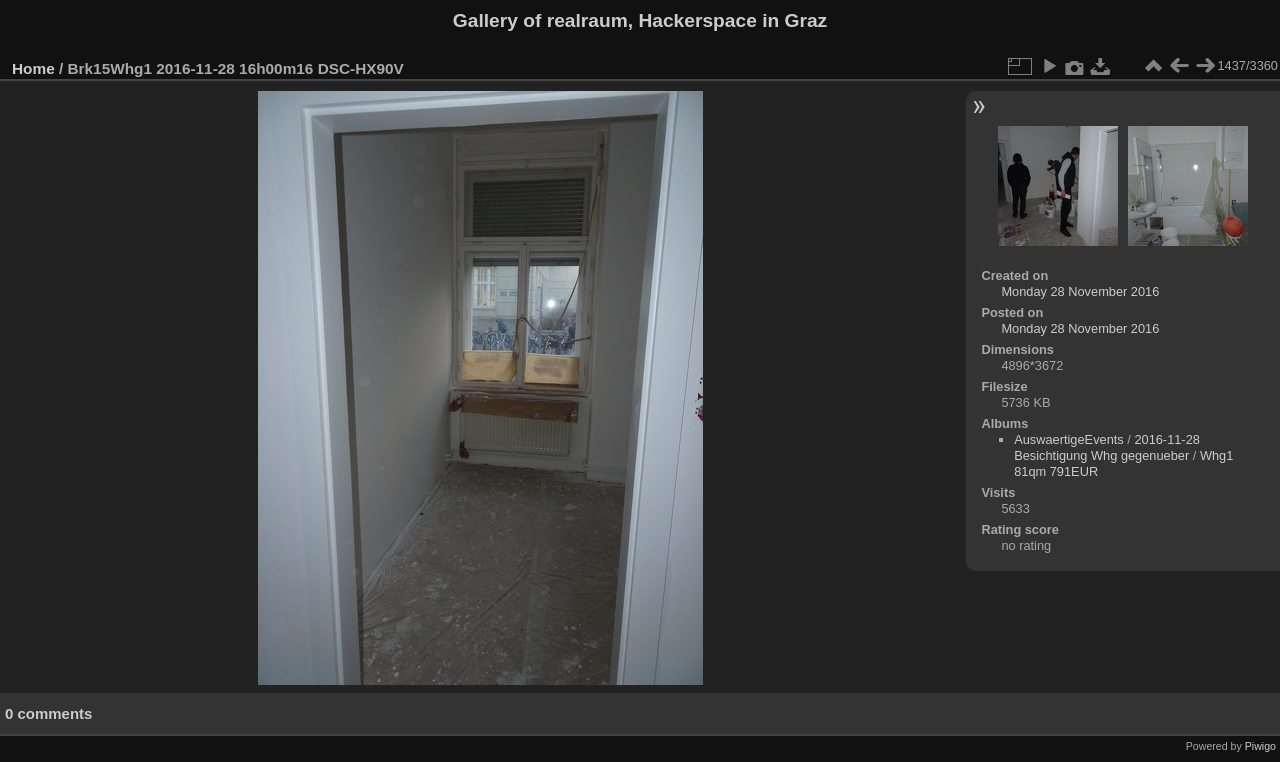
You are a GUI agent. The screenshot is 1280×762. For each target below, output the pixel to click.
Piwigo (1260, 746)
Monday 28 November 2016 (1080, 291)
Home (33, 68)
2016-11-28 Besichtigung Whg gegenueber (1107, 447)
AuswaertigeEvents (1069, 439)
